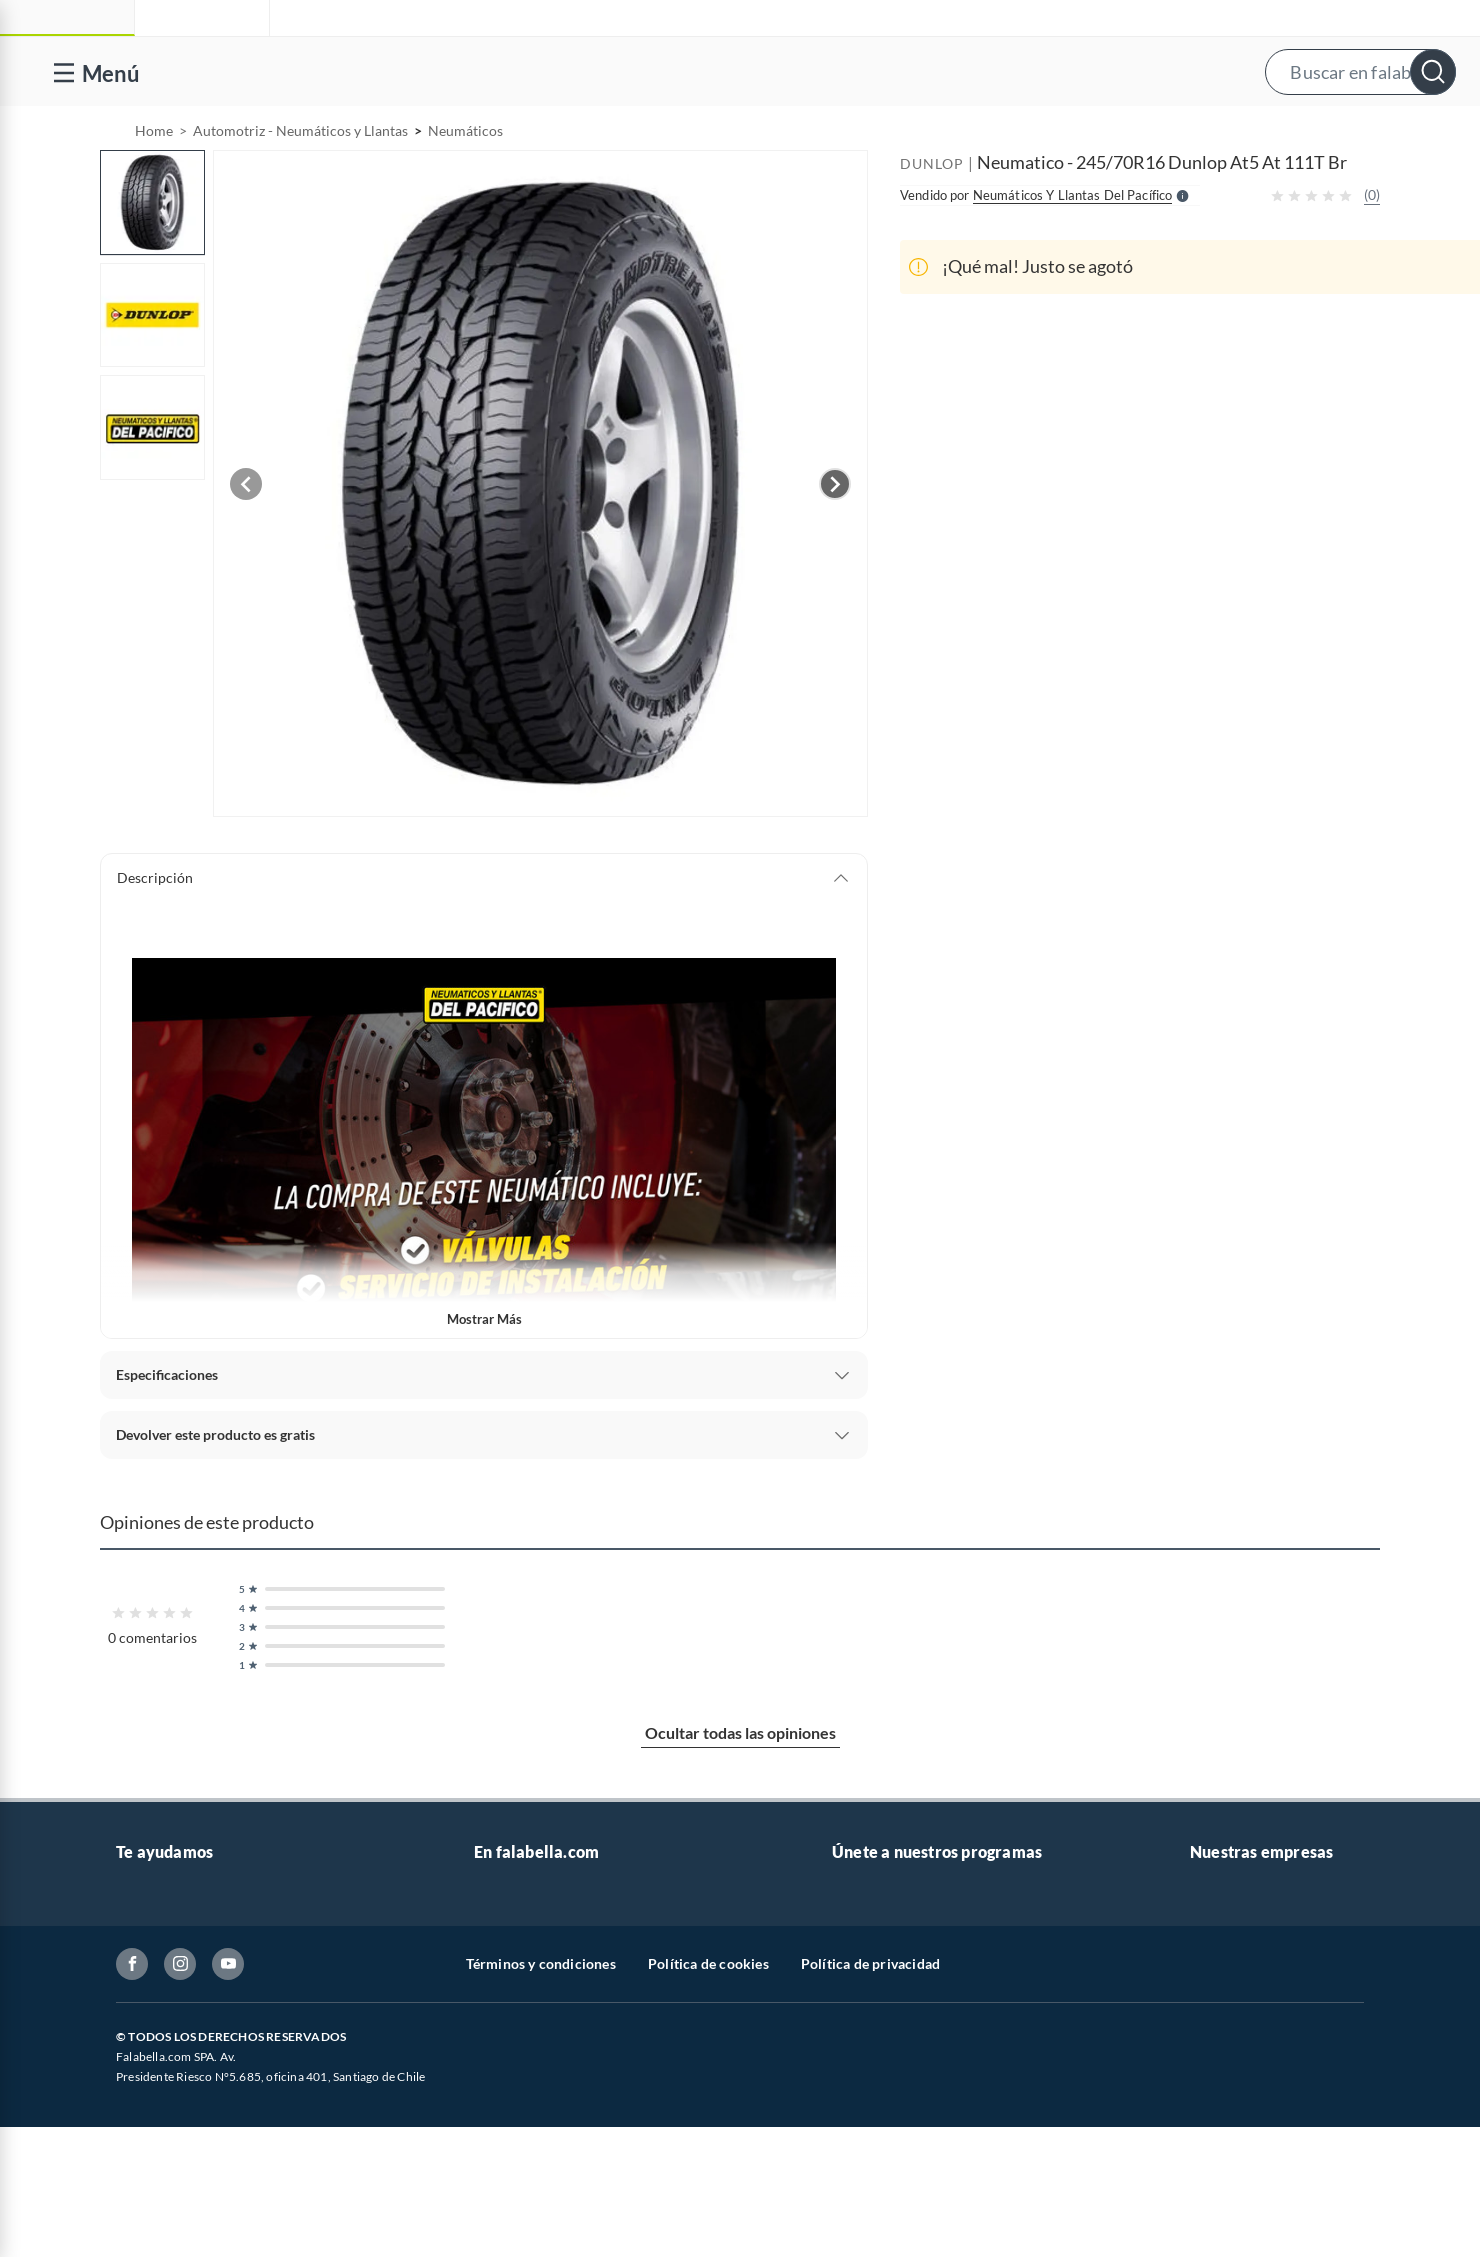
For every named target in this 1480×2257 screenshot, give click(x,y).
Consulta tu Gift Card (182, 2234)
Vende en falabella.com (1078, 132)
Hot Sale (500, 2170)
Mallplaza (1220, 2234)
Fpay (1205, 2202)
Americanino (514, 2234)
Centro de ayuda (167, 1978)
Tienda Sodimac (1239, 2042)
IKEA (1206, 2106)
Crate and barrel (525, 2202)
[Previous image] (246, 535)
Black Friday (512, 2106)
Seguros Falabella (1244, 2170)
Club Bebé (864, 2010)
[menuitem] (1223, 132)
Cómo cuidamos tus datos (196, 2202)
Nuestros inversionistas (547, 1978)
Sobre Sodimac (1236, 1978)
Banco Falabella (1239, 2138)
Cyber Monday (520, 2074)
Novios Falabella (883, 1978)
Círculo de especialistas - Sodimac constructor (975, 2042)
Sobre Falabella (1237, 1946)
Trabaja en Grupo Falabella (557, 2042)
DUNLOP (932, 214)
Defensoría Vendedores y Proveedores (235, 2170)
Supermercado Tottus (1256, 2074)
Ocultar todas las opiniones (740, 1783)
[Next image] (835, 535)
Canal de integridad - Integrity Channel (236, 2138)
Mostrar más (484, 1370)
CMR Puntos (871, 1946)
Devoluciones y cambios (191, 2010)
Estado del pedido (171, 2074)
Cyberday (504, 2138)
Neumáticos (465, 181)
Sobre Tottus (1229, 2010)
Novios (1350, 132)
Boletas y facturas (171, 2042)
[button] (759, 71)
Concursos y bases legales (195, 2106)
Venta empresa (520, 2010)
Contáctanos (155, 1946)
